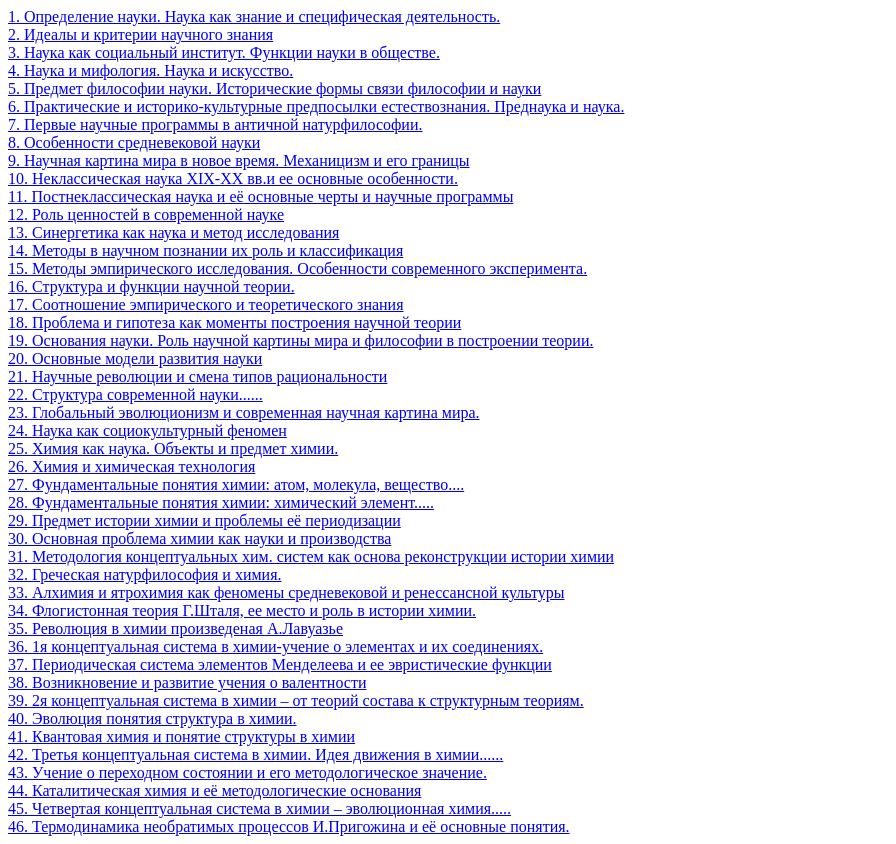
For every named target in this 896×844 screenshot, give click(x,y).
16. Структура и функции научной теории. (151, 286)
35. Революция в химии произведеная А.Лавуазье (175, 628)
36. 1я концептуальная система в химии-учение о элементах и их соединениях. (275, 646)
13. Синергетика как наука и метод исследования (173, 232)
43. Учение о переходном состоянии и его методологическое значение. (247, 772)
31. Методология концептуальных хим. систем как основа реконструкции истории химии (311, 556)
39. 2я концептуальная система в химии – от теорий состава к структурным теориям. (296, 700)
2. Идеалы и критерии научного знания (140, 34)
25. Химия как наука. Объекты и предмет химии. (173, 448)
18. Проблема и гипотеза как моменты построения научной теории (234, 322)
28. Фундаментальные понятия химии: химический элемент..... (221, 502)
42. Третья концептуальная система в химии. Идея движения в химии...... (255, 754)
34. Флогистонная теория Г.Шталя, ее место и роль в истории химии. (242, 610)
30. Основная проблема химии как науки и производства (199, 538)
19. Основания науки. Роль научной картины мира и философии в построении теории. (300, 340)
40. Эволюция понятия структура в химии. (152, 718)
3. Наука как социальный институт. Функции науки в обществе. (224, 52)
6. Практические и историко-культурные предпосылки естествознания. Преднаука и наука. (316, 106)
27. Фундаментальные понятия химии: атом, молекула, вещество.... (236, 484)
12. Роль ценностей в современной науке (146, 214)
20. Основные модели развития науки (135, 358)
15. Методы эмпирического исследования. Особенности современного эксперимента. (297, 268)
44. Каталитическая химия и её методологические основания (214, 790)
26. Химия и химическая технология (131, 466)
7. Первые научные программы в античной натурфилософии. (215, 124)
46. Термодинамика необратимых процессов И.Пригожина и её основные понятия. (289, 826)
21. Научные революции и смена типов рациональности (197, 376)
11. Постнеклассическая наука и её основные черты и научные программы (260, 196)
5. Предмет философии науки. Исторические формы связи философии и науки (274, 88)
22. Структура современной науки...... (135, 394)
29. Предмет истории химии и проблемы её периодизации (204, 520)
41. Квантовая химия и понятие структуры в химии (181, 736)
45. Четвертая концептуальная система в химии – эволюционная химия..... (259, 808)
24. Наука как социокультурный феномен (147, 430)
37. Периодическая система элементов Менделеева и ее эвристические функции (280, 664)
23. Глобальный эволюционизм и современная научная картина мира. (244, 412)
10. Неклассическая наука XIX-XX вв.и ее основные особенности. (233, 178)
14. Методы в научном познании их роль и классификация (205, 250)
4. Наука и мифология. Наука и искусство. (150, 70)
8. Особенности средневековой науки (134, 142)
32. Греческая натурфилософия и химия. (145, 574)
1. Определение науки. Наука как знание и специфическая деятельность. (254, 16)
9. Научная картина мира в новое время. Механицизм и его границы (239, 160)
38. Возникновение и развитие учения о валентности (187, 682)
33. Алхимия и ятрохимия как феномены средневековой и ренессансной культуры (286, 592)
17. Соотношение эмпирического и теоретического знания (206, 304)
